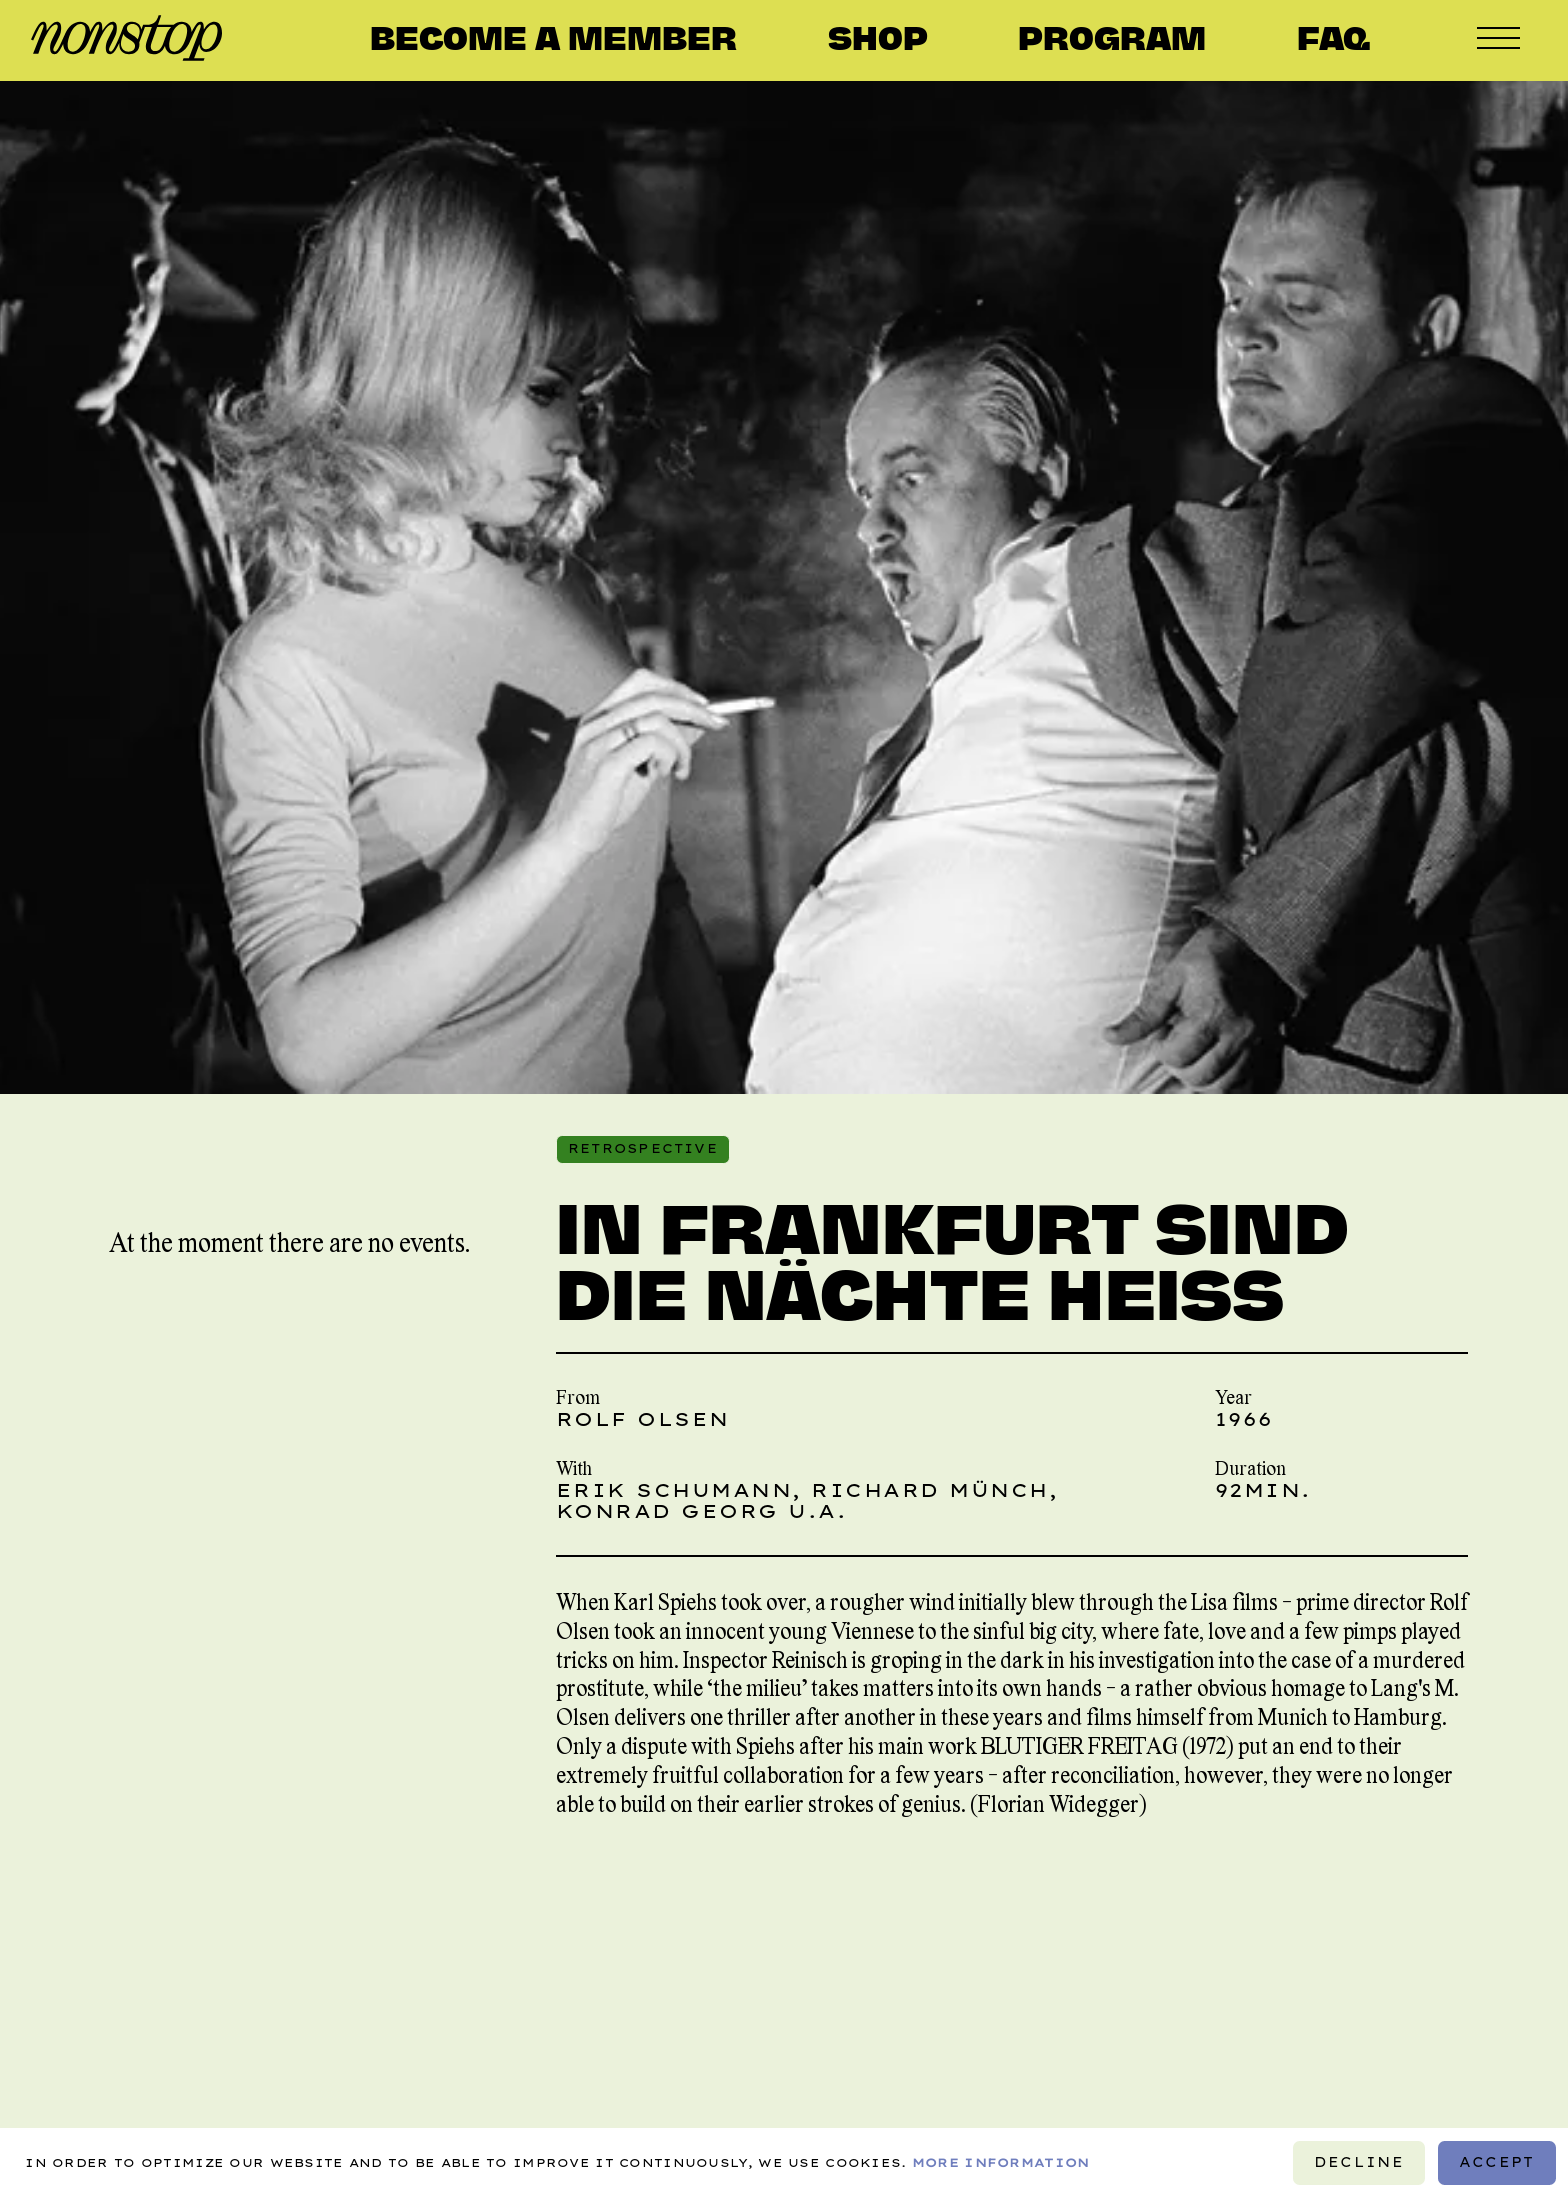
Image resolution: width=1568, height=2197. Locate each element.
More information (1001, 2161)
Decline (1359, 2162)
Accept (1497, 2162)
